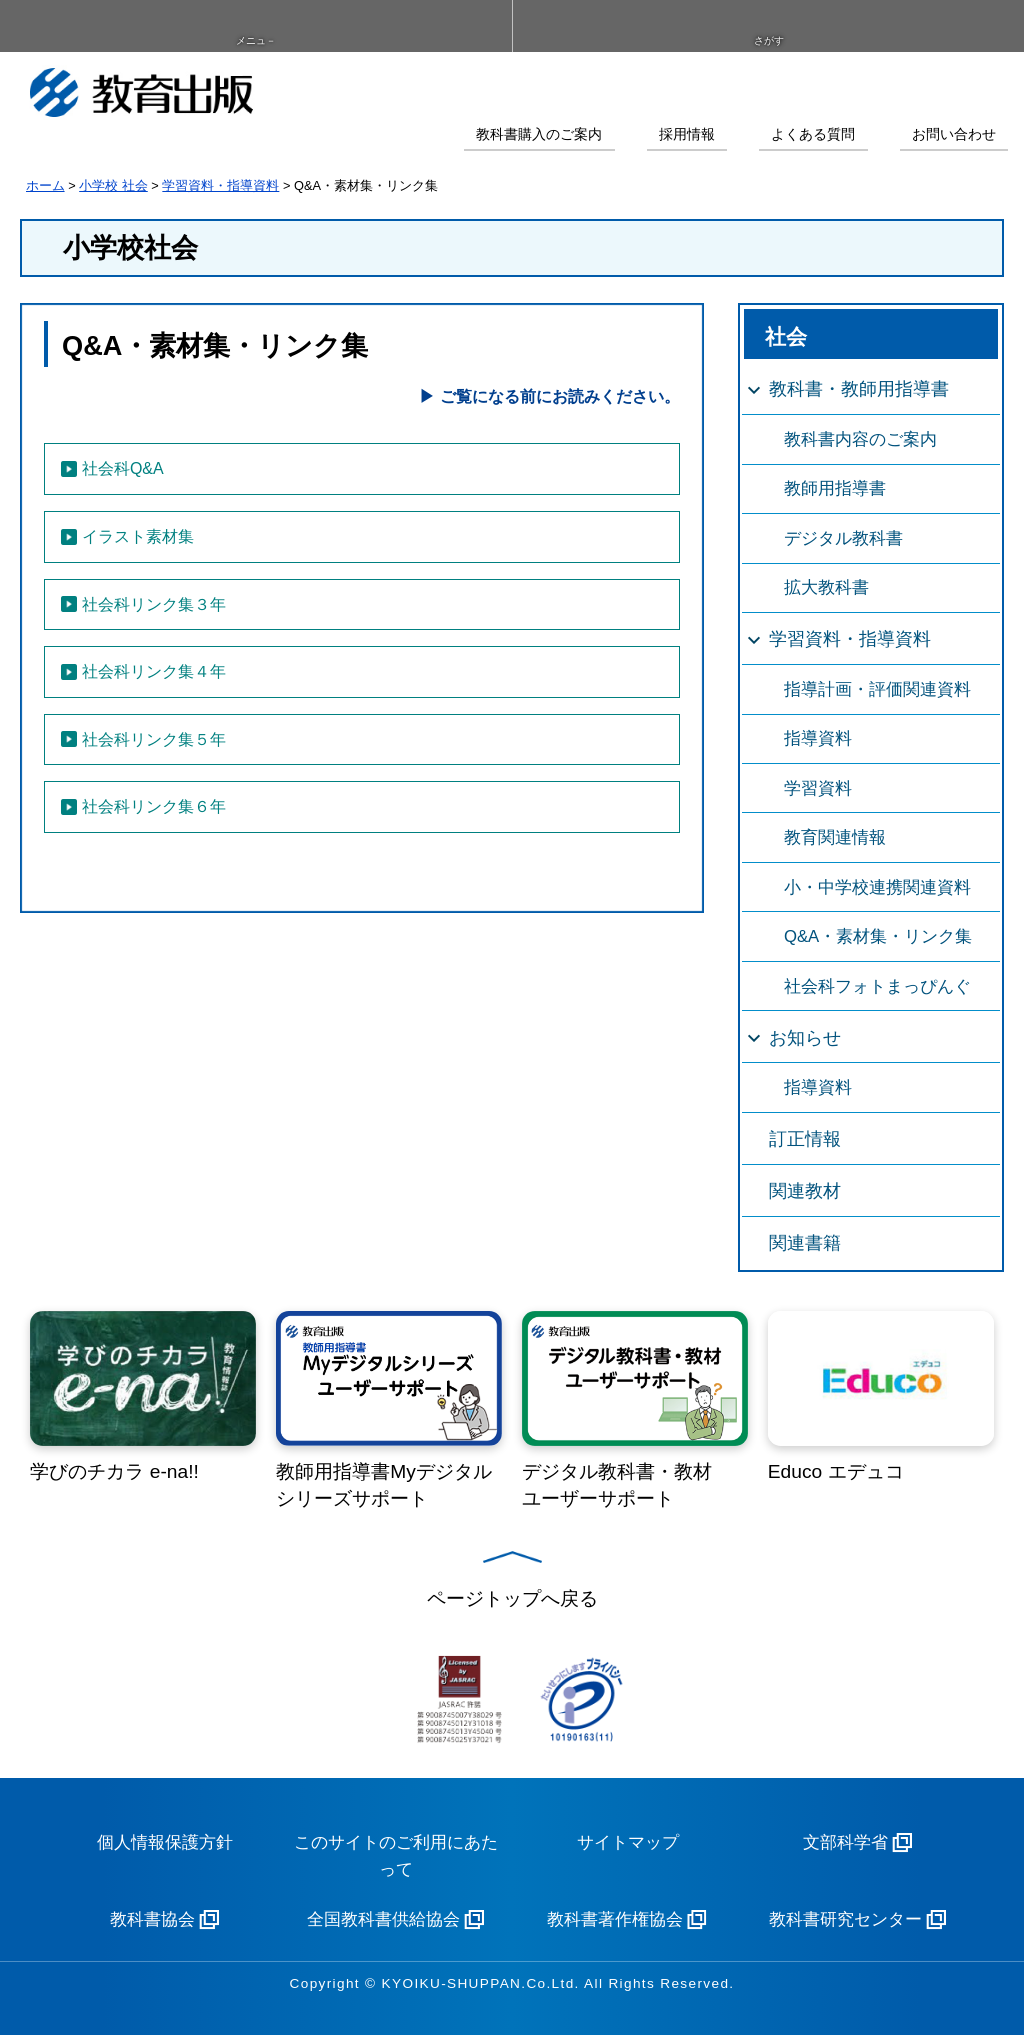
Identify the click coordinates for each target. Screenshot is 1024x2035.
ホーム (45, 185)
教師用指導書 (835, 488)
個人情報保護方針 (165, 1842)
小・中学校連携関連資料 (877, 887)
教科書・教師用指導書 (859, 389)
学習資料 (818, 788)
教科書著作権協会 (615, 1919)
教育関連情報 (835, 837)
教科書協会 (152, 1919)
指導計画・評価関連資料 (877, 689)
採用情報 (687, 134)
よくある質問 (813, 134)
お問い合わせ (954, 134)
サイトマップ (628, 1842)
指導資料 (818, 738)
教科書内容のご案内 (860, 439)
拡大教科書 (826, 587)
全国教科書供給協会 (383, 1919)
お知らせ (805, 1038)
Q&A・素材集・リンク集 (878, 936)
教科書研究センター (845, 1919)
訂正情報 (805, 1139)
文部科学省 (845, 1842)
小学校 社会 (113, 185)
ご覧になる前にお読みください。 (560, 396)
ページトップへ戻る (512, 1598)
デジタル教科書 (843, 538)
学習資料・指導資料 (220, 185)
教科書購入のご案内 (539, 134)
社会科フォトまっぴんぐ (877, 986)
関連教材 (805, 1191)
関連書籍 (805, 1243)
